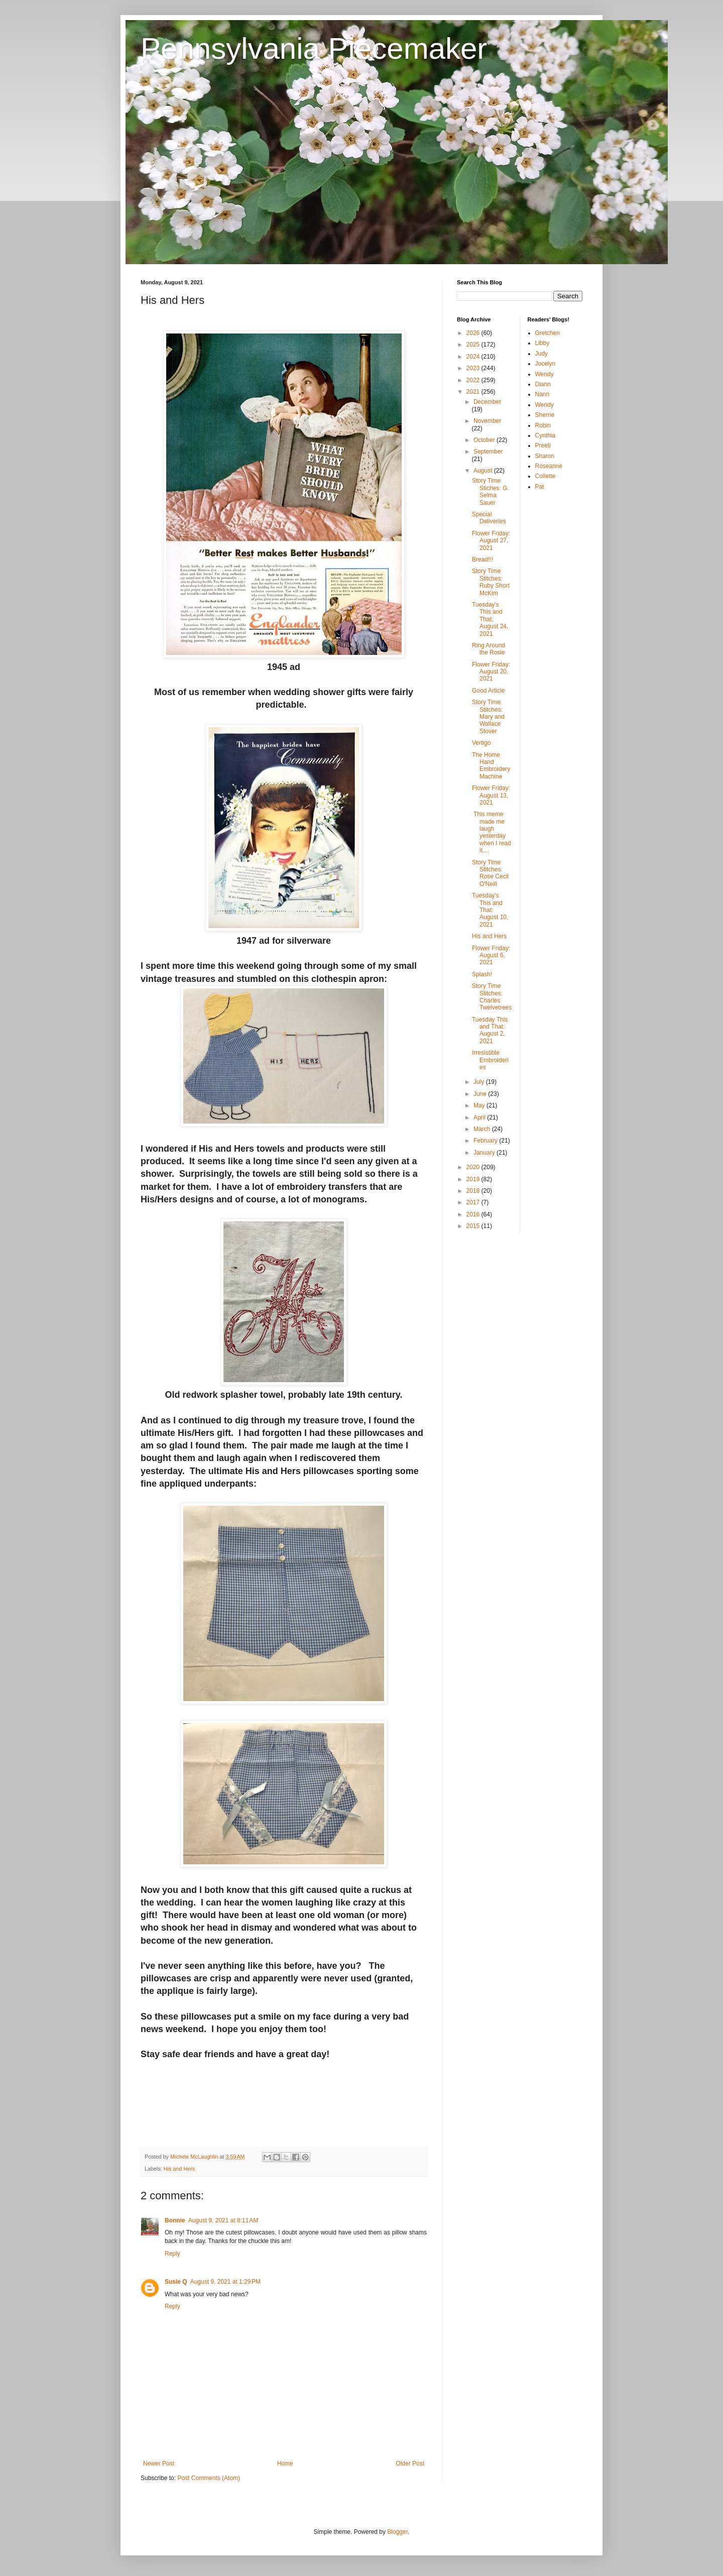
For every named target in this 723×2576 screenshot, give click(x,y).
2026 (473, 333)
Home (285, 2463)
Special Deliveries (489, 518)
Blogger (397, 2531)
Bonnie (175, 2220)
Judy (541, 353)
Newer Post (158, 2463)
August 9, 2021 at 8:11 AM (223, 2220)
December (487, 401)
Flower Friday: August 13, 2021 (491, 795)
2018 (473, 1190)
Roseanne (549, 466)
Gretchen (547, 333)
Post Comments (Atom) (208, 2478)
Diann (543, 384)
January (485, 1152)
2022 (473, 380)
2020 (473, 1167)
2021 (473, 391)
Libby (542, 343)
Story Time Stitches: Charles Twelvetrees (492, 996)
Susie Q (176, 2281)
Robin (543, 425)
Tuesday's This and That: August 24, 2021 (490, 619)
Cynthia (545, 435)
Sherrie (545, 414)
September (488, 451)
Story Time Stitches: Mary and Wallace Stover (488, 717)
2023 (473, 368)
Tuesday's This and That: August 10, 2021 (490, 910)
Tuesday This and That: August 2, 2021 (490, 1030)
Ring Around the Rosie (488, 649)
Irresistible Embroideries (490, 1060)
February (486, 1140)
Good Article (488, 690)
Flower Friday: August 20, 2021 (491, 672)
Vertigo (481, 742)
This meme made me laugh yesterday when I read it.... (491, 832)
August (483, 470)
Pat (539, 486)
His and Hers (179, 2169)
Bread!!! (482, 559)
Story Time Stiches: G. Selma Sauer (490, 491)
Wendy (544, 374)
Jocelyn (545, 363)
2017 (473, 1202)
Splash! (482, 974)
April (480, 1117)
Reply (172, 2253)
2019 (473, 1179)
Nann (542, 394)
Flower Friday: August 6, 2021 (491, 955)
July (479, 1081)
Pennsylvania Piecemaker (314, 48)
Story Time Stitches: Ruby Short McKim (491, 582)
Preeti (543, 445)
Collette (545, 476)
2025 (473, 344)
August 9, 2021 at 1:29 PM (225, 2281)
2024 (473, 356)
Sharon (545, 456)
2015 (473, 1225)
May (480, 1105)
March (482, 1129)
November (487, 420)
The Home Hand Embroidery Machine (491, 765)
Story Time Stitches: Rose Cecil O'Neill (490, 873)
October (485, 439)
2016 (473, 1214)
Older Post (410, 2463)
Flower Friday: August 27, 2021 (491, 540)
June (480, 1093)
